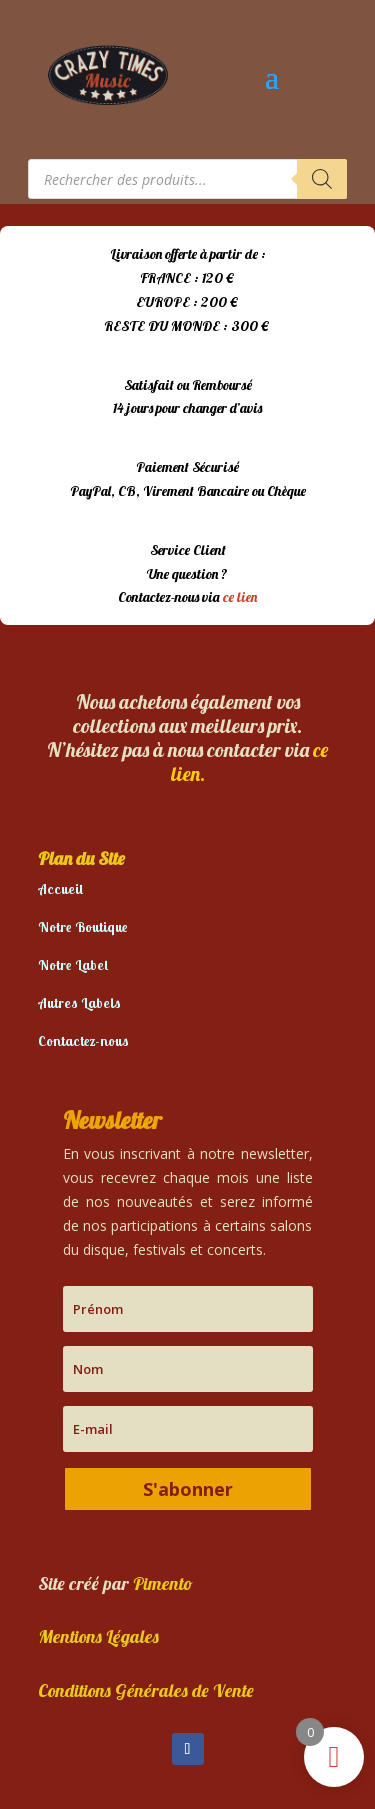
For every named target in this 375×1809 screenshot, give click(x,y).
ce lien (240, 597)
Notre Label (73, 965)
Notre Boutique (83, 927)
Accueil (60, 889)
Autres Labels (79, 1003)
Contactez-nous (83, 1041)
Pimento (163, 1583)
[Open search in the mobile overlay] (187, 179)
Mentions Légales (98, 1636)
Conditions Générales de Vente (146, 1690)
